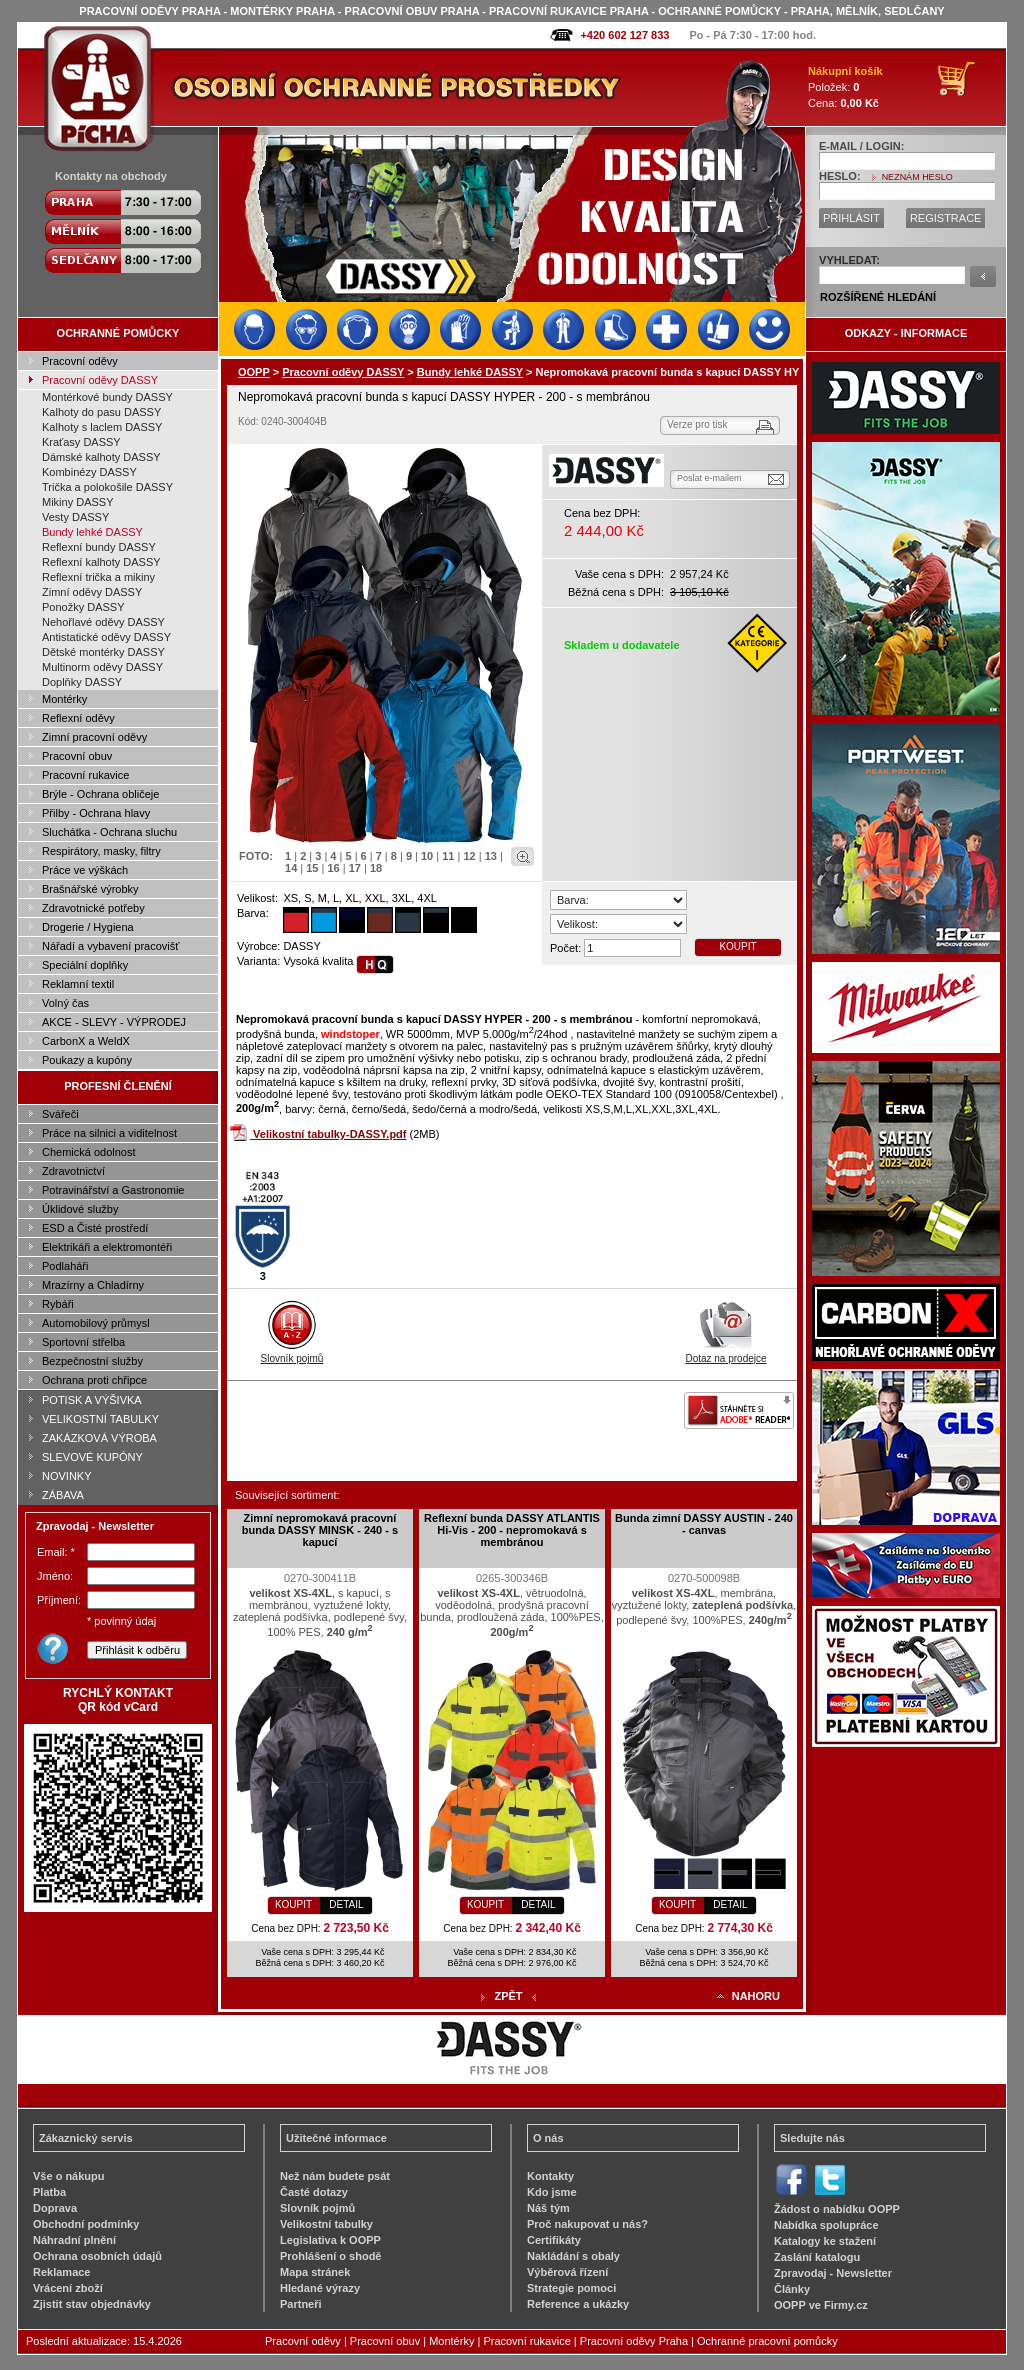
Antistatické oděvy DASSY (106, 637)
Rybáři (58, 1304)
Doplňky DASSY (82, 682)
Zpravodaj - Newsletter (833, 2273)
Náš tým (548, 2208)
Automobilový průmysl (96, 1323)
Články (792, 2289)
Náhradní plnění (74, 2240)
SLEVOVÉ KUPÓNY (92, 1457)
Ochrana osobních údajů (97, 2256)
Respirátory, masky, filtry (101, 851)
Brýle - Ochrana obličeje (100, 794)
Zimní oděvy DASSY (92, 592)
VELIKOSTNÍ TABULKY (100, 1419)
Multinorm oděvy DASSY (102, 667)
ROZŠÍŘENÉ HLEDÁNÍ (878, 297)
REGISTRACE (946, 218)
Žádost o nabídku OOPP (837, 2209)
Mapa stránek (315, 2272)
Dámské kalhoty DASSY (101, 457)
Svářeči (60, 1114)
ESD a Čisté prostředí (95, 1228)
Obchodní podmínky (86, 2224)
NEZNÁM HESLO (917, 177)
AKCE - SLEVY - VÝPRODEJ (114, 1022)
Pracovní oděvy (80, 361)
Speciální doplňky (85, 965)
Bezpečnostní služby (92, 1361)
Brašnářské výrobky (90, 889)
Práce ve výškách (85, 870)
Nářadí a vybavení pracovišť (110, 946)
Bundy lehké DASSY (92, 532)
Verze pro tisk (697, 424)
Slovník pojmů (292, 1353)
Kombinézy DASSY (89, 472)
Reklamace (62, 2272)
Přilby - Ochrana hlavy (96, 813)
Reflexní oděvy (78, 718)
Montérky (64, 699)
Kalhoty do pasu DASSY (101, 412)
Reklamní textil (78, 984)
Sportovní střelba (83, 1342)
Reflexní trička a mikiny (98, 577)
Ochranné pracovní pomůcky (767, 2341)
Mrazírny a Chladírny (93, 1285)
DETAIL (346, 1904)
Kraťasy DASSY (81, 442)
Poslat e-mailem (709, 478)
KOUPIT (737, 946)
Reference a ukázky (578, 2304)
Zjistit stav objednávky (92, 2304)
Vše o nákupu (69, 2176)
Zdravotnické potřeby (93, 908)
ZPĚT (508, 1996)
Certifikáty (554, 2240)
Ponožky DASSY (83, 607)
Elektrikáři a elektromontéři (107, 1247)
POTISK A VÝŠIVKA (92, 1400)
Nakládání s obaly (573, 2256)
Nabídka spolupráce (826, 2225)
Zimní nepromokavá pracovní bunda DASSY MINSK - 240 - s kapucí (320, 1530)
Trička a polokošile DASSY (107, 487)
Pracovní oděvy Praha (634, 2341)
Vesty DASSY (75, 517)
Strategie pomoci (571, 2288)
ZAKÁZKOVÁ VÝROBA (99, 1438)
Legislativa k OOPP (330, 2240)
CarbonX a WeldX (86, 1041)
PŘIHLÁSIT (851, 218)
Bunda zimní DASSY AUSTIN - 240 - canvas (704, 1524)
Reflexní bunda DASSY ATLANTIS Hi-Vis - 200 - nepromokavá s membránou (512, 1530)
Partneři (301, 2304)
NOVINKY (67, 1476)
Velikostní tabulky (326, 2224)
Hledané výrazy (320, 2288)
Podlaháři (65, 1266)
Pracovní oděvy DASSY (100, 380)
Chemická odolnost (89, 1152)
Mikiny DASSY (78, 502)
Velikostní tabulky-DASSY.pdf (329, 1134)
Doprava (55, 2208)
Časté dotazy (314, 2192)
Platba (49, 2192)
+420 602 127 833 (624, 35)
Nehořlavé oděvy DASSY (103, 622)
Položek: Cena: (845, 87)
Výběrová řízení (567, 2272)
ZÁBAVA (63, 1495)
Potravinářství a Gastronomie (113, 1190)
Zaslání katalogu (817, 2257)
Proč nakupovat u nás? (587, 2224)
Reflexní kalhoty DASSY (101, 562)
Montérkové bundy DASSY (107, 397)
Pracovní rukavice (85, 775)
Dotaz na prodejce (725, 1353)
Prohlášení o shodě (330, 2256)
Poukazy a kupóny (87, 1060)
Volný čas (65, 1003)
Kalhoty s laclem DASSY (102, 427)
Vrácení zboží (68, 2288)
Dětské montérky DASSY (103, 652)
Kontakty (550, 2176)
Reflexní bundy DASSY (99, 547)
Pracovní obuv (77, 756)
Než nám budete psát (335, 2176)
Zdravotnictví (73, 1171)
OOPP (254, 372)
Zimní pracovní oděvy (94, 737)
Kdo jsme (552, 2192)
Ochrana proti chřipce (94, 1380)
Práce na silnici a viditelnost (109, 1133)
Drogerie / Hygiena (88, 927)
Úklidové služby (80, 1209)
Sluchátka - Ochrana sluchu (109, 832)
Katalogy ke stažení (825, 2241)
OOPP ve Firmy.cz (821, 2305)
